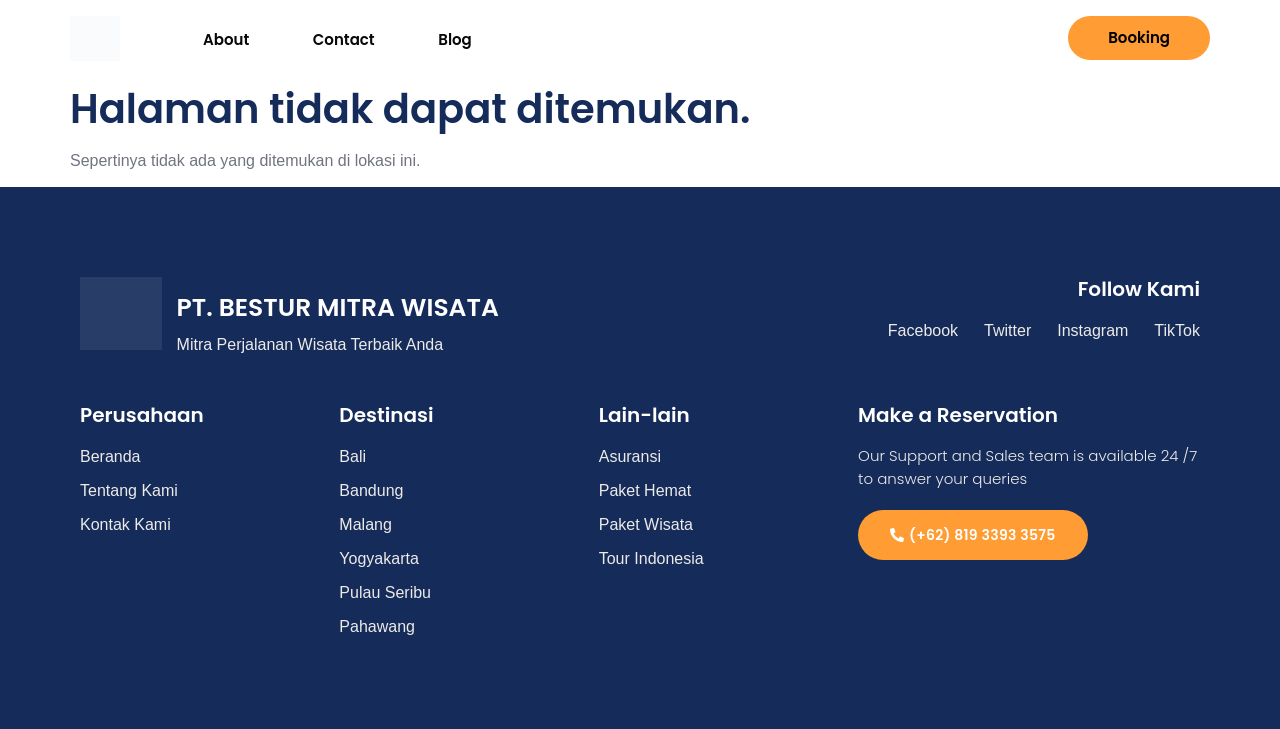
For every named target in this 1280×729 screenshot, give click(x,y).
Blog (395, 37)
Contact (307, 37)
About (213, 37)
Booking (1139, 37)
